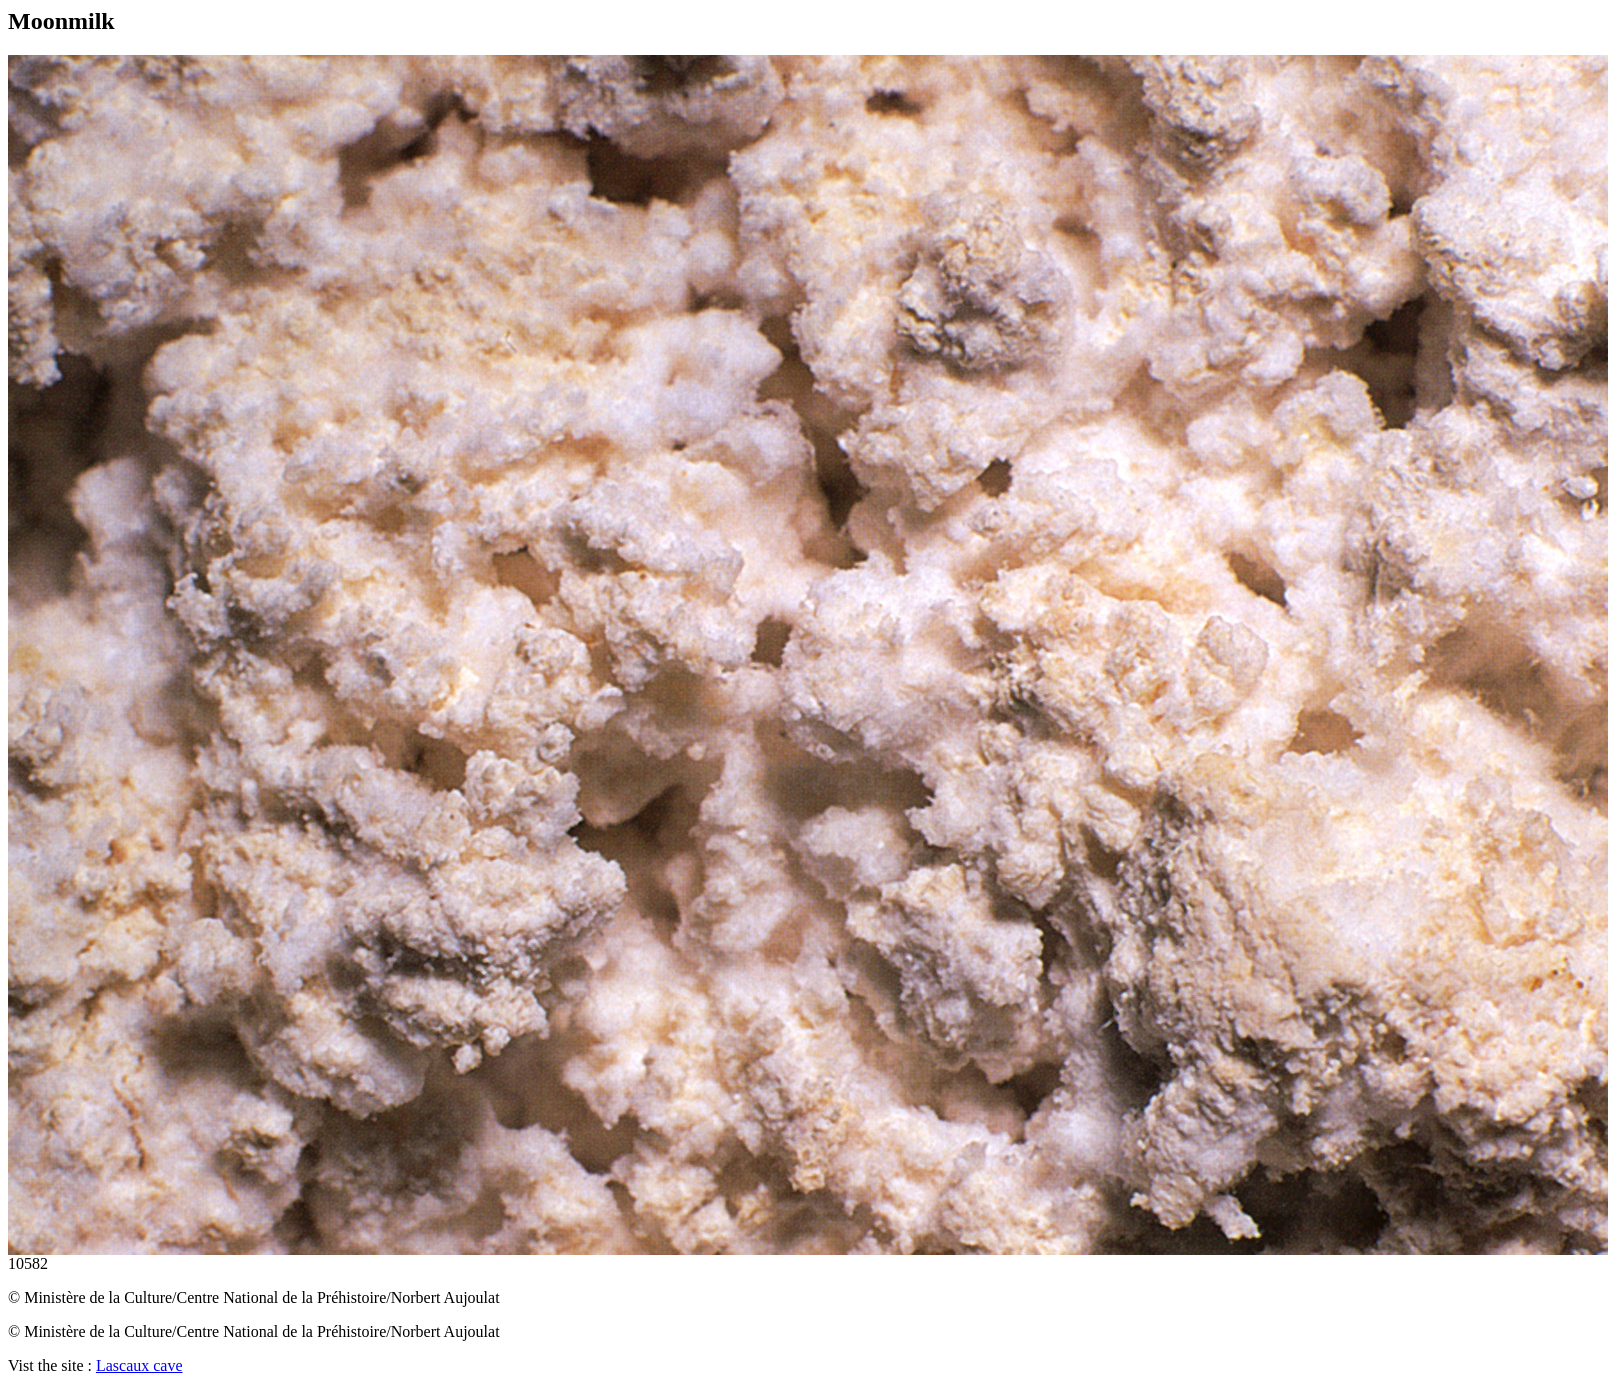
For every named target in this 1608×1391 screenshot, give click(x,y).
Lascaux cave (139, 1365)
